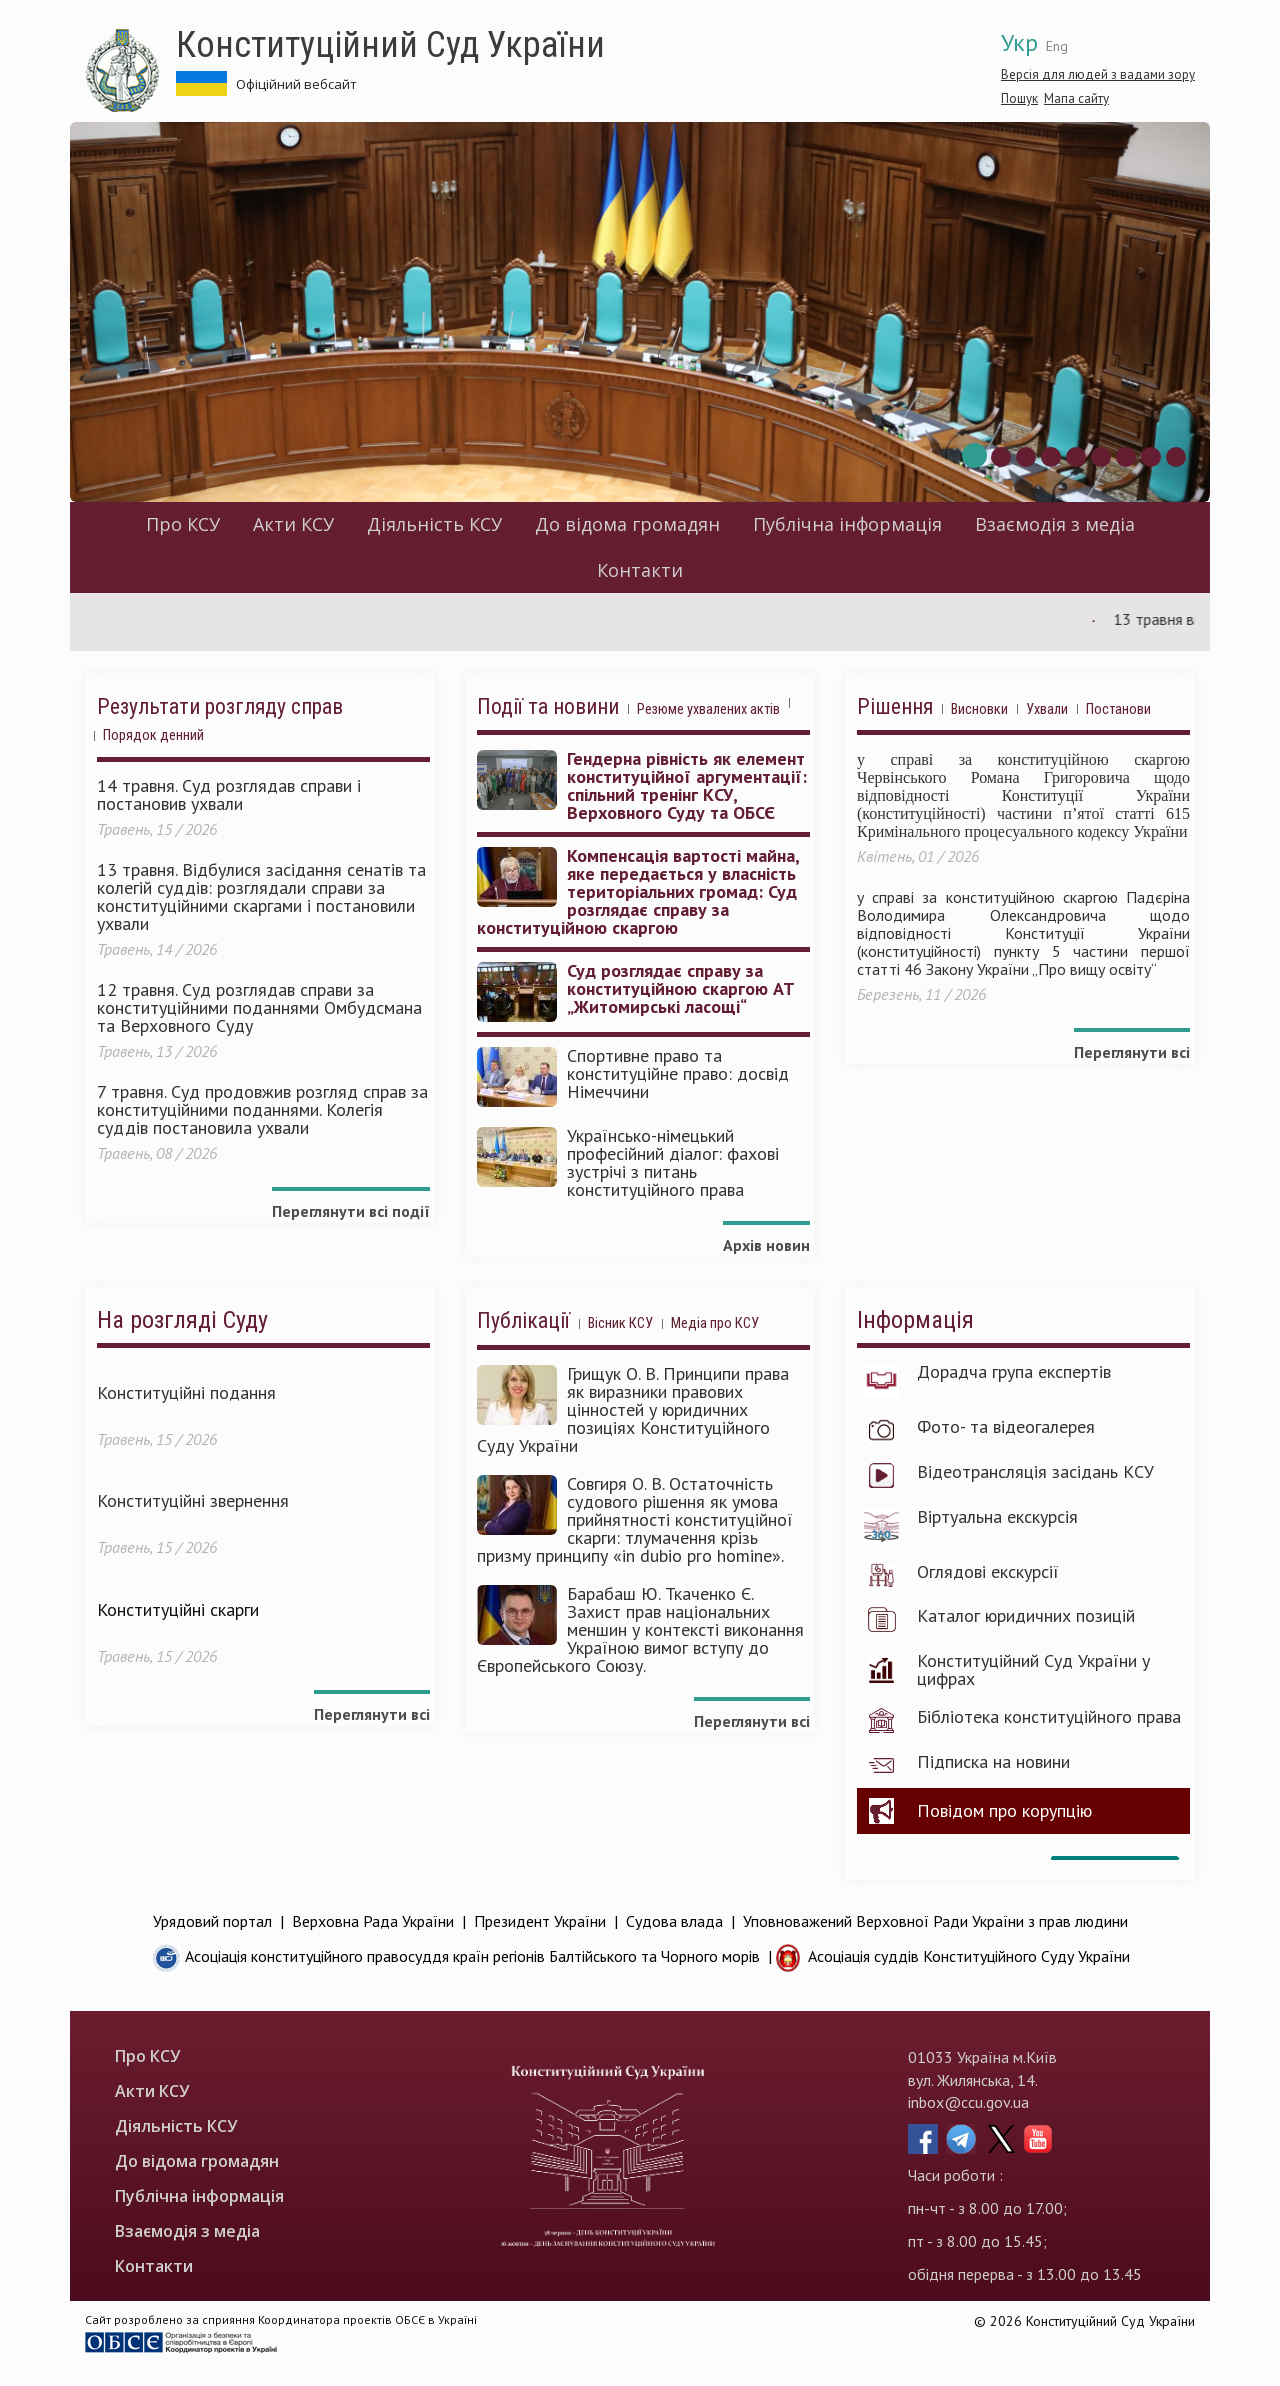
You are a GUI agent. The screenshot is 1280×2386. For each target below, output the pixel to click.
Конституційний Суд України (390, 45)
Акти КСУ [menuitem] (293, 524)
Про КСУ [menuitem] (183, 524)
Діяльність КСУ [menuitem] (434, 524)
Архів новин (766, 1245)
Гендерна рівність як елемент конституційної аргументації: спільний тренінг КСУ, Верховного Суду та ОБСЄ (687, 786)
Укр (1019, 42)
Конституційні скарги (178, 1610)
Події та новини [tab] (548, 707)
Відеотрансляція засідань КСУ (1035, 1472)
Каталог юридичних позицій (1026, 1616)
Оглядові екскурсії (988, 1572)
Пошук (1019, 98)
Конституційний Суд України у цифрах (1033, 1670)
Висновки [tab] (979, 709)
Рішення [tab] (895, 707)
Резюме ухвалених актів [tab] (708, 709)
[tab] (798, 711)
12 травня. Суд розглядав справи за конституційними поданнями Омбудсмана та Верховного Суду (259, 1008)
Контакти (640, 570)
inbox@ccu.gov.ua (968, 2102)
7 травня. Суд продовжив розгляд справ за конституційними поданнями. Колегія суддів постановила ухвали (262, 1110)
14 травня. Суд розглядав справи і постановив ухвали (229, 795)
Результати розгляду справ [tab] (220, 707)
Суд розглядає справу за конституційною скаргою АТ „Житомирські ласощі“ (681, 989)
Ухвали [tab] (1047, 709)
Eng (1057, 46)
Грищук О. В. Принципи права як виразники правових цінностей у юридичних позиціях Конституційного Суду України (633, 1410)
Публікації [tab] (523, 1321)
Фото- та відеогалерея (1006, 1427)
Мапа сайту (1076, 98)
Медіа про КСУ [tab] (715, 1323)
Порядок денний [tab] (153, 735)
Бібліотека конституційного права (1049, 1717)
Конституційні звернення (193, 1501)
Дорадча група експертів (1014, 1372)
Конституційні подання (186, 1393)
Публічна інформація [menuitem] (847, 524)
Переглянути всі (1132, 1052)
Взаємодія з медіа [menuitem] (1055, 524)
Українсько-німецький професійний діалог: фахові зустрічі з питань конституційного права (673, 1163)
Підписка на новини (993, 1762)
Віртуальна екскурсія (997, 1517)
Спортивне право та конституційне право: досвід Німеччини (678, 1074)
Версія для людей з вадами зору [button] (1098, 74)
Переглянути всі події (351, 1211)
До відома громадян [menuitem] (627, 524)
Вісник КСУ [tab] (620, 1323)
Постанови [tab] (1118, 709)
